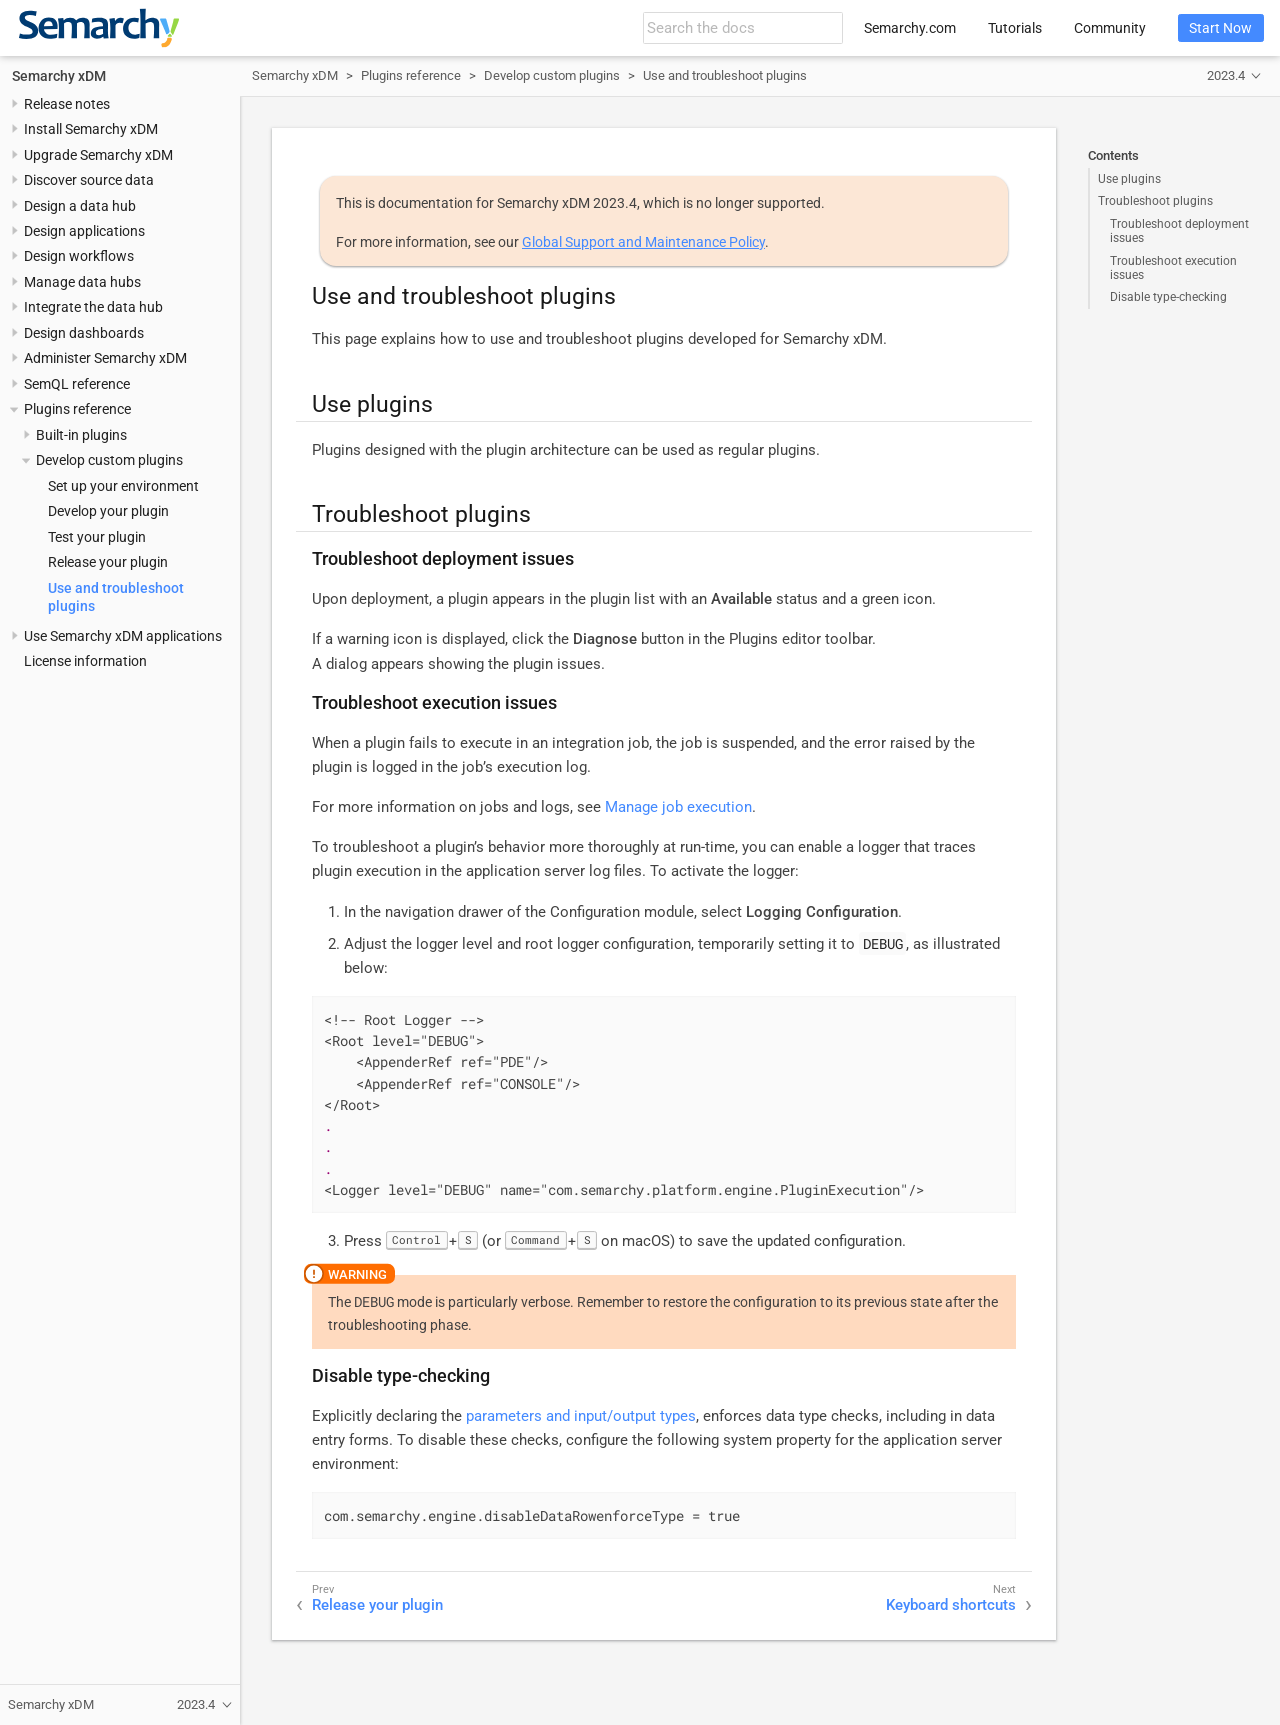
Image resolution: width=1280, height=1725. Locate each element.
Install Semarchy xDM (91, 129)
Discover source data (89, 180)
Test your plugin (97, 537)
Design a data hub (80, 206)
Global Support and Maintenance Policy (643, 242)
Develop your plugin (108, 511)
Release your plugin (108, 562)
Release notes (67, 104)
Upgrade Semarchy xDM (98, 155)
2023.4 (1226, 75)
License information (85, 661)
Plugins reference (77, 409)
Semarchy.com (910, 28)
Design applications (84, 231)
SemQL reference (77, 384)
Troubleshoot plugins (1155, 201)
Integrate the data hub (93, 307)
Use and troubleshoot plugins (725, 75)
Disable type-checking (1168, 297)
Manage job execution (678, 807)
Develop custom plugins (109, 460)
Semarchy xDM (59, 76)
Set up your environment (123, 486)
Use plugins (1129, 179)
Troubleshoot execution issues (1173, 268)
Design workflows (79, 256)
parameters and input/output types (581, 1416)
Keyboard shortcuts (951, 1605)
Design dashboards (84, 333)
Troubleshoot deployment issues (1179, 231)
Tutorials (1015, 28)
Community (1110, 28)
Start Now (1220, 28)
